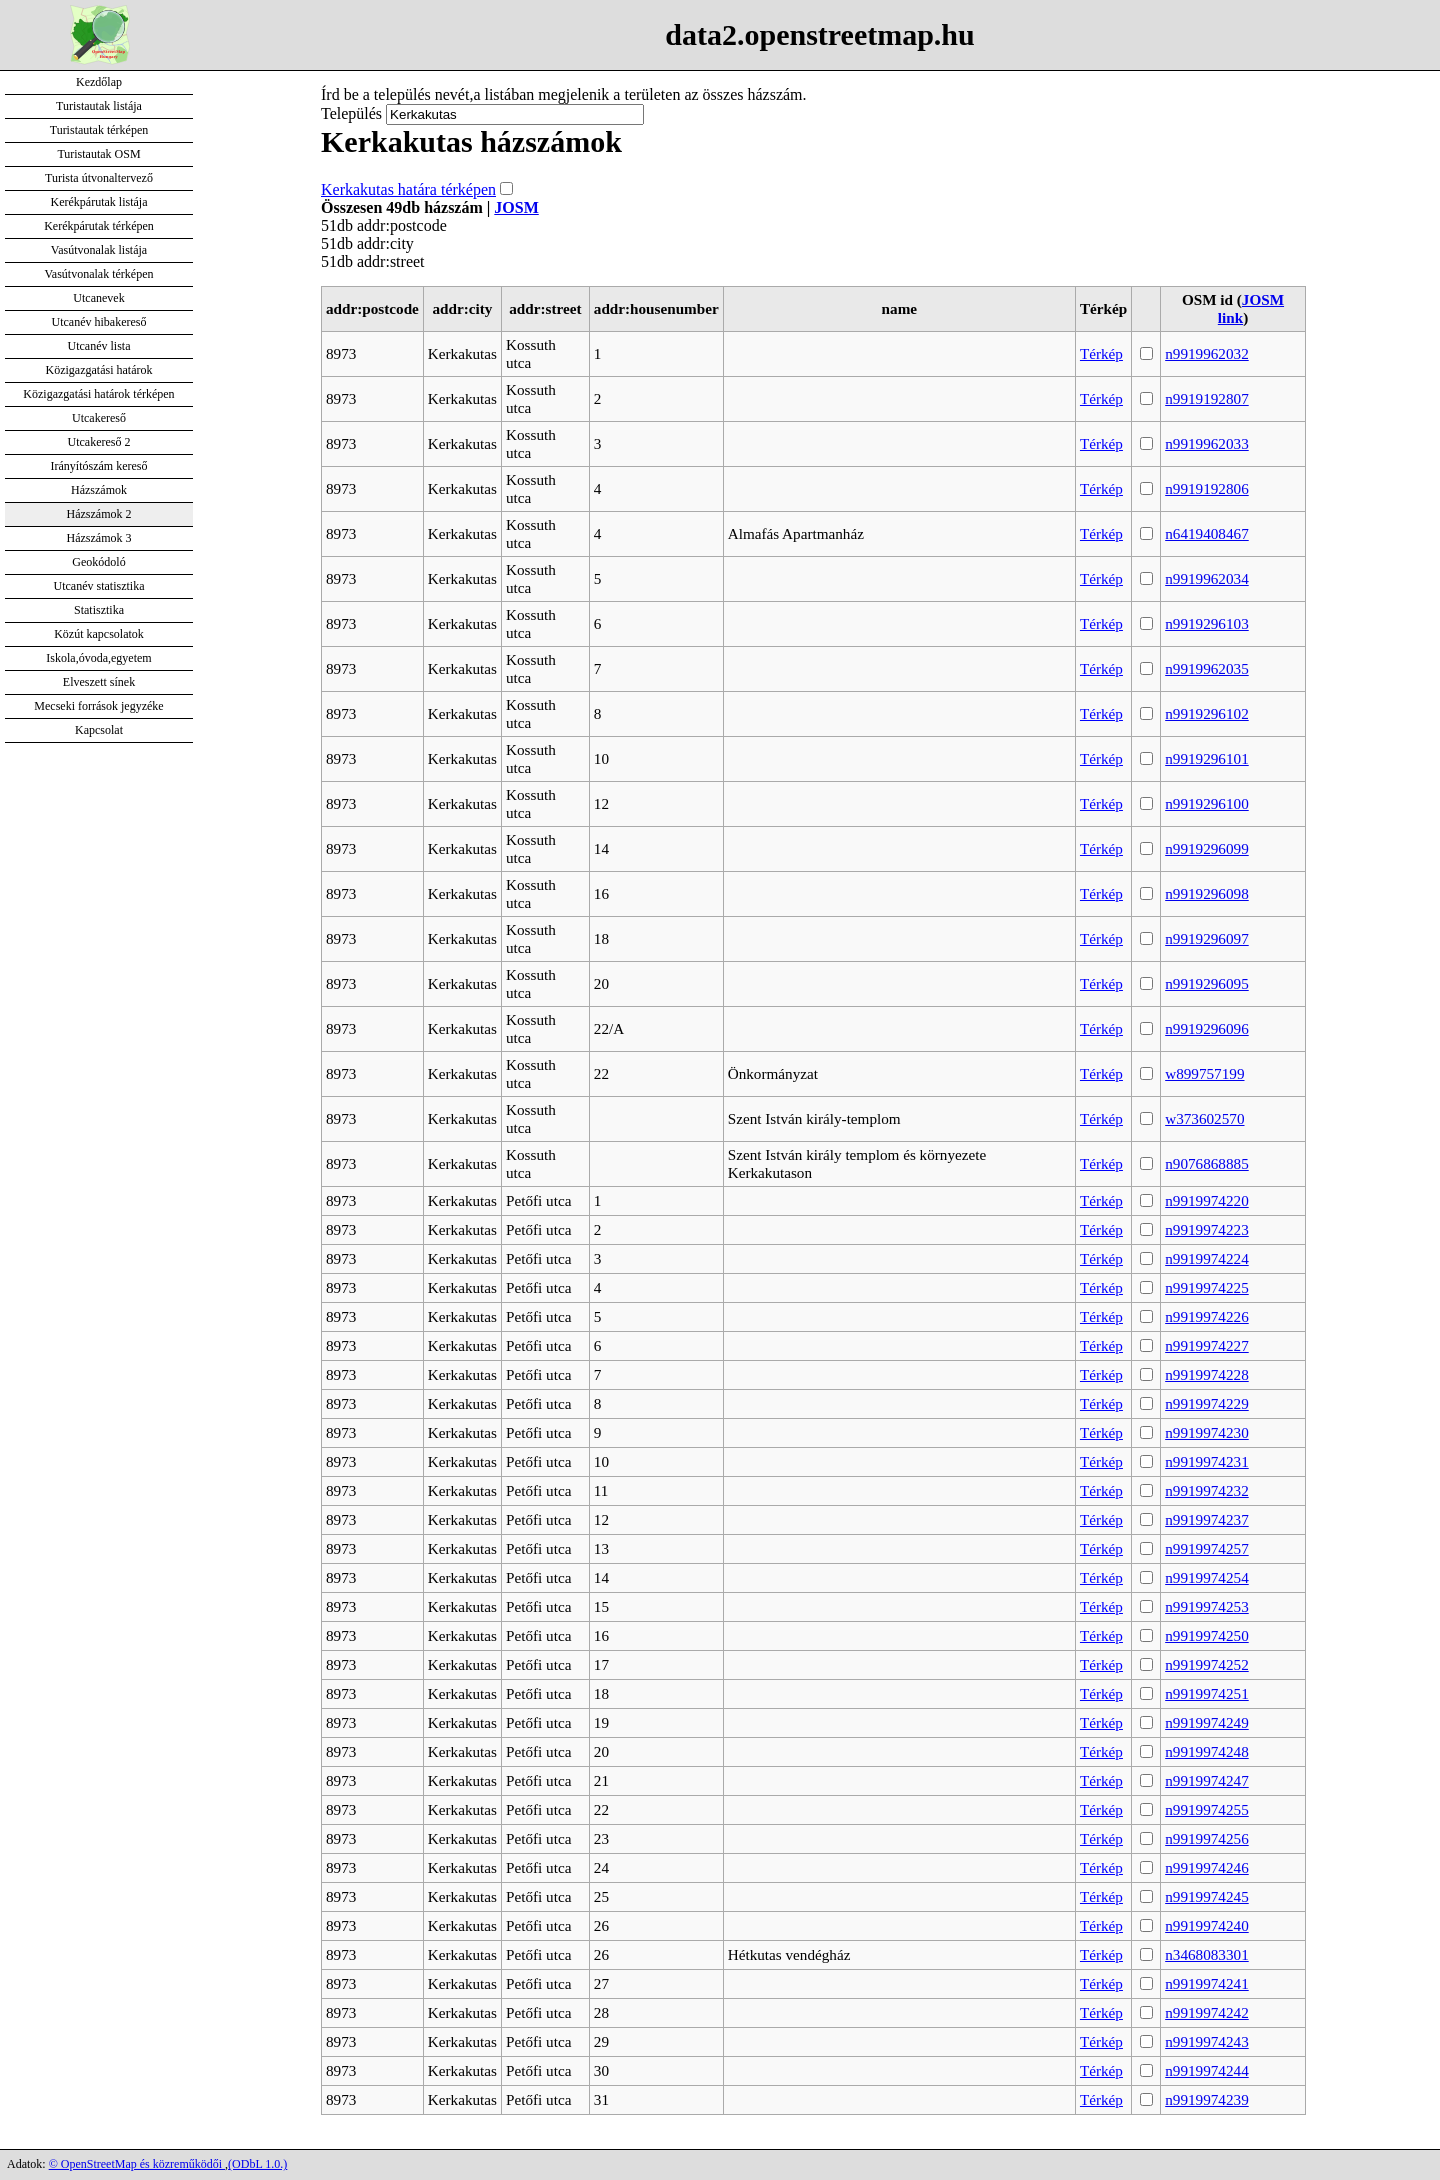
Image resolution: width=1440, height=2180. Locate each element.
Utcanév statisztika (99, 586)
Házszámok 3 (99, 538)
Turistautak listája (99, 106)
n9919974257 (1207, 1548)
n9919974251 (1207, 1693)
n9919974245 (1207, 1896)
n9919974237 (1207, 1519)
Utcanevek (98, 298)
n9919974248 (1207, 1751)
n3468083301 (1207, 1954)
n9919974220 (1207, 1200)
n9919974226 (1207, 1316)
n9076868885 (1207, 1163)
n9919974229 (1207, 1403)
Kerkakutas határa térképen (408, 189)
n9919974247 (1207, 1780)
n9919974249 (1207, 1722)
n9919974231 (1207, 1461)
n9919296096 (1207, 1028)
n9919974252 (1207, 1664)
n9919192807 (1207, 398)
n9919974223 (1207, 1229)
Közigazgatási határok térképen (98, 394)
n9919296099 (1207, 848)
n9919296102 (1207, 713)
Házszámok (99, 490)
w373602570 (1204, 1118)
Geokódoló (98, 562)
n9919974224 (1207, 1258)
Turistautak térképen (99, 130)
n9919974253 (1207, 1606)
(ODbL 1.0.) (257, 2164)
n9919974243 (1207, 2041)
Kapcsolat (99, 730)
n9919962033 (1207, 443)
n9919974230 (1207, 1432)
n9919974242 (1207, 2012)
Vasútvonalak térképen (99, 274)
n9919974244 (1207, 2070)
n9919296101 (1207, 758)
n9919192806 (1207, 488)
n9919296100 (1207, 803)
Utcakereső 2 (99, 442)
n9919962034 (1207, 578)
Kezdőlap (99, 82)
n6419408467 (1207, 533)
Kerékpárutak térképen (99, 226)
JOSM (516, 207)
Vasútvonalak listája (99, 250)
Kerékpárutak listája (99, 202)
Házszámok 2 (99, 514)
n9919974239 (1207, 2099)
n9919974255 (1207, 1809)
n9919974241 (1207, 1983)
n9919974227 (1207, 1345)
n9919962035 (1207, 668)
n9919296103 (1207, 623)
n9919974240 (1207, 1925)
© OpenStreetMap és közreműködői (137, 2164)
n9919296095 (1207, 983)
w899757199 (1204, 1073)
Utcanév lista (99, 346)
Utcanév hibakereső (99, 322)
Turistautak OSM (98, 154)
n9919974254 (1207, 1577)
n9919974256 (1207, 1838)
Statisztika (99, 610)
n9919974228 (1207, 1374)
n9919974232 (1207, 1490)
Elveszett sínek (99, 682)
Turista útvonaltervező (99, 178)
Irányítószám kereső (99, 466)
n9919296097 (1207, 938)
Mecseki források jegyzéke (98, 706)
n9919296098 (1207, 893)
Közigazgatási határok (99, 370)
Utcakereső (99, 418)
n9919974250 (1207, 1635)
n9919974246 (1207, 1867)
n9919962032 (1207, 353)
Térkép (1101, 353)
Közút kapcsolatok (99, 634)
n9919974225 (1207, 1287)
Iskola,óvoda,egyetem (98, 658)
